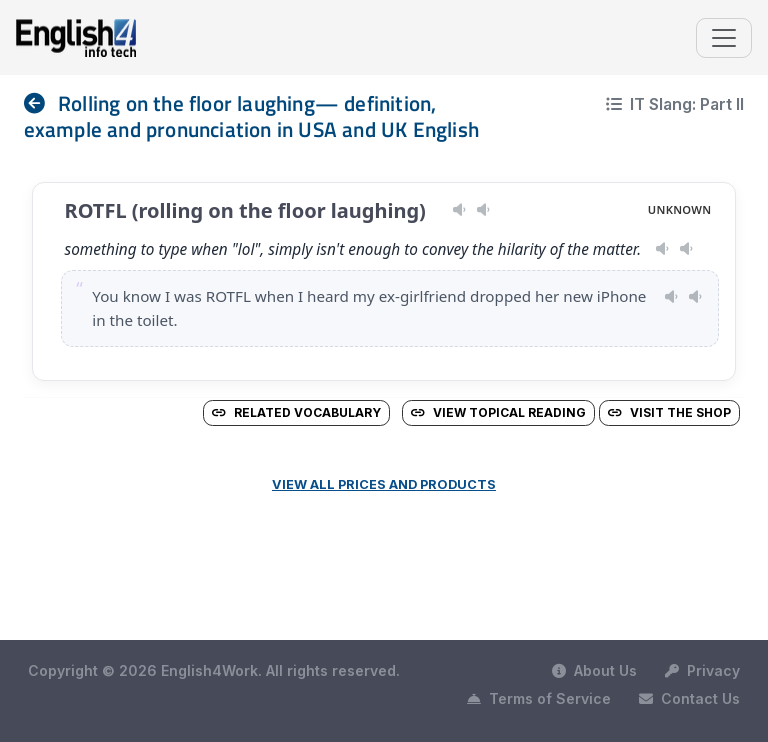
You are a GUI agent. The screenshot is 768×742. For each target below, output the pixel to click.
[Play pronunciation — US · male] (459, 210)
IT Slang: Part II (675, 104)
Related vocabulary (296, 412)
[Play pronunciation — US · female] (662, 249)
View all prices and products (384, 484)
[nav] (41, 103)
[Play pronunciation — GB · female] (483, 210)
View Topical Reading (498, 412)
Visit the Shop (669, 412)
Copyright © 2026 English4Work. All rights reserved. (214, 670)
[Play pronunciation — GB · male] (686, 249)
